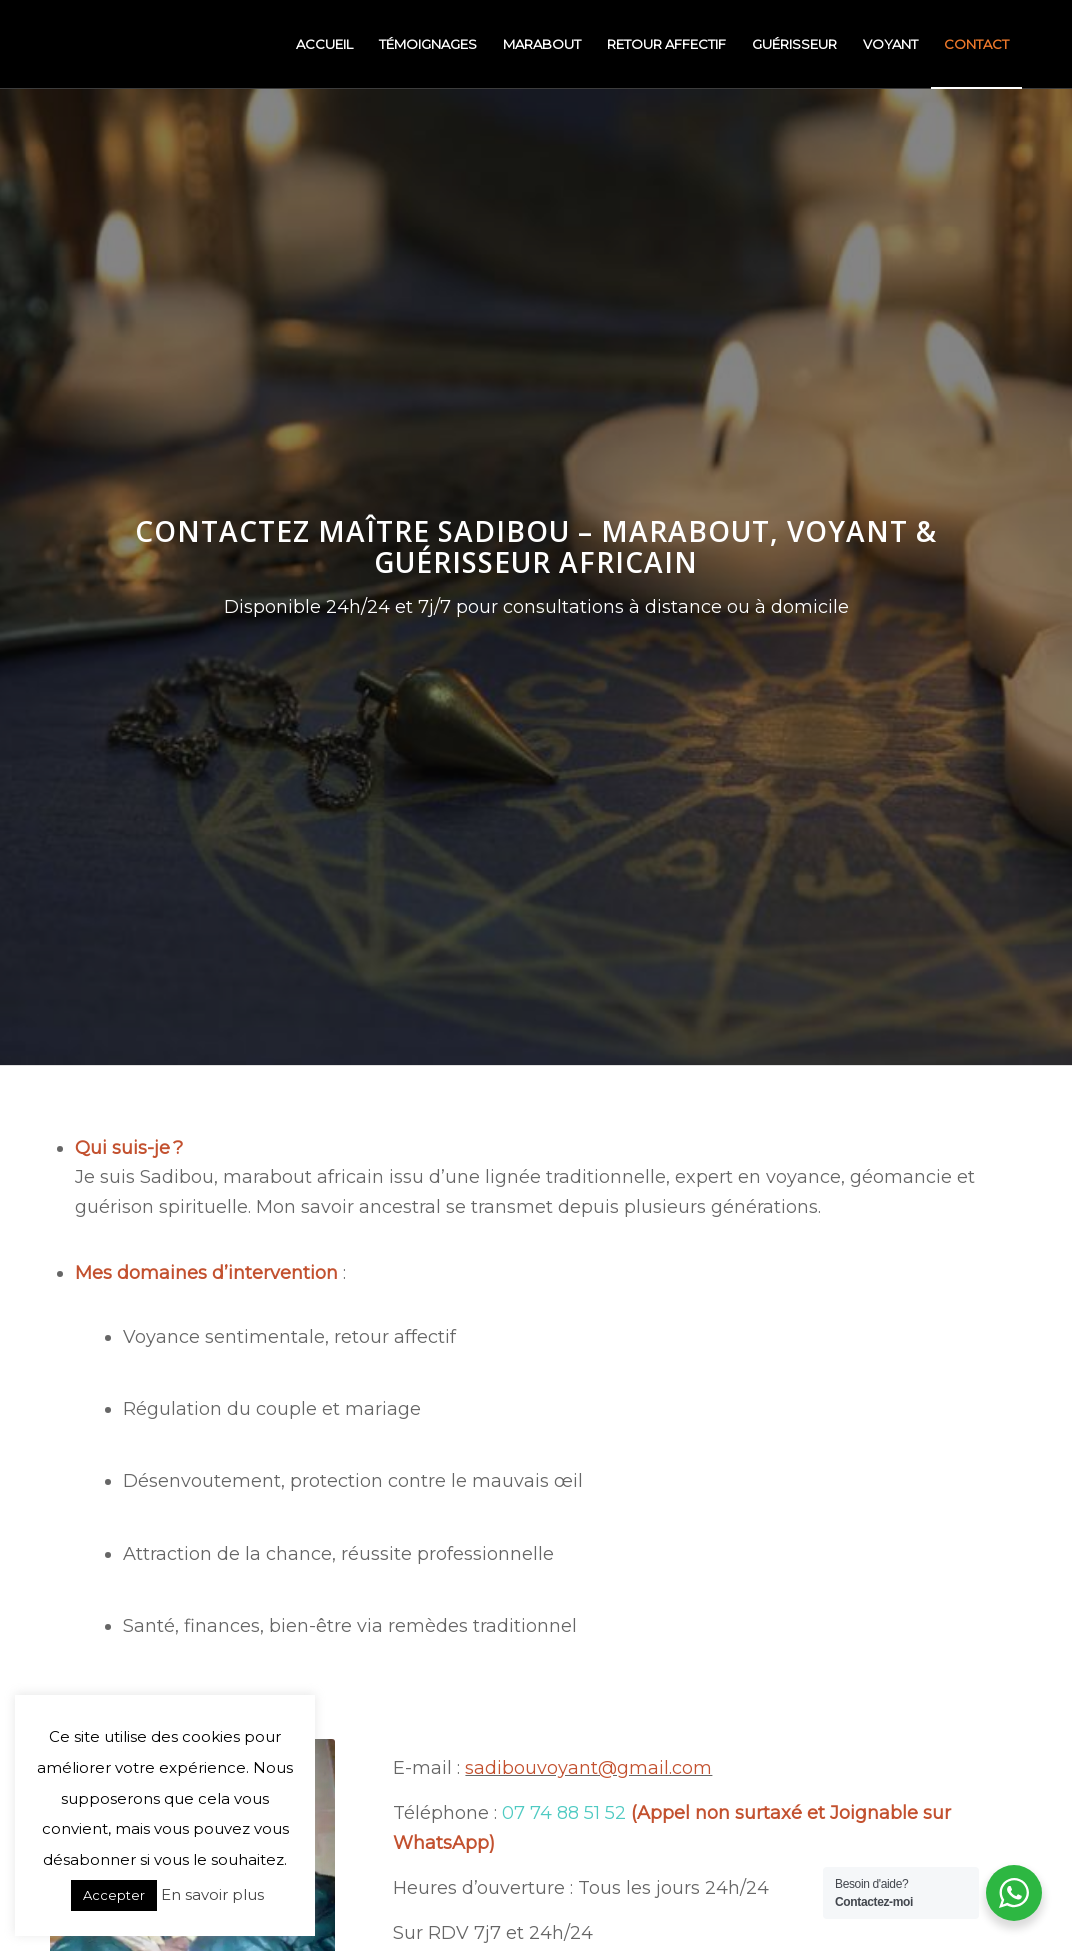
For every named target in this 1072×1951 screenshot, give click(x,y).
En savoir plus (212, 1894)
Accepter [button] (114, 1895)
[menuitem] (324, 44)
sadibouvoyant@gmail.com (588, 1768)
